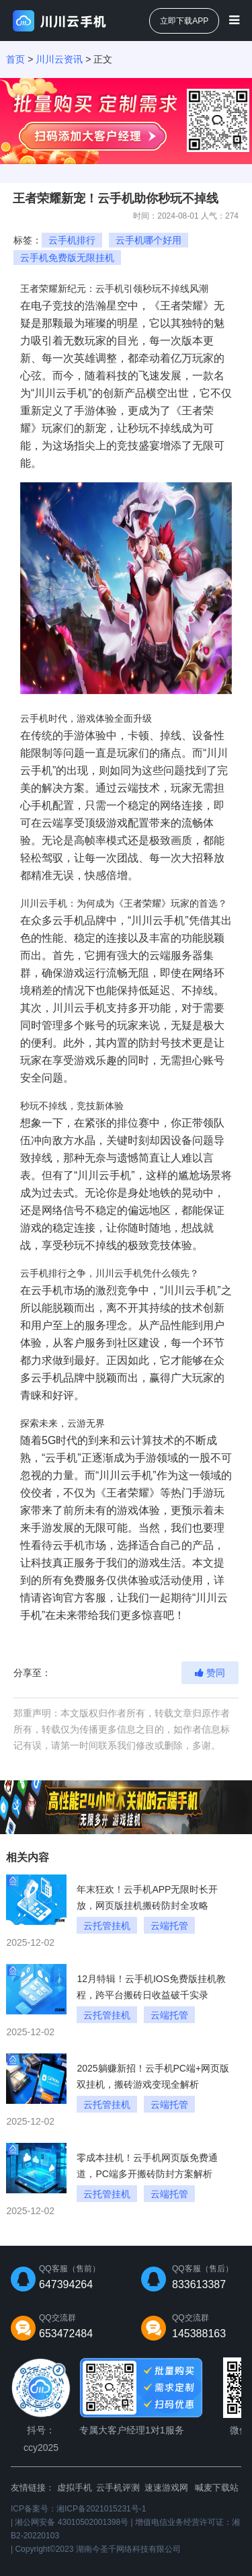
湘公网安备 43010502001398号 (71, 2522)
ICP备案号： (78, 2508)
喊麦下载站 (217, 2488)
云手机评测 (118, 2488)
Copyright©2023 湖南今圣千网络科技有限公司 (97, 2549)
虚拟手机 (74, 2488)
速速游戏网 (166, 2488)
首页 (15, 59)
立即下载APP (184, 21)
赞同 (210, 1672)
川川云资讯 (59, 59)
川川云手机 (190, 1290)
